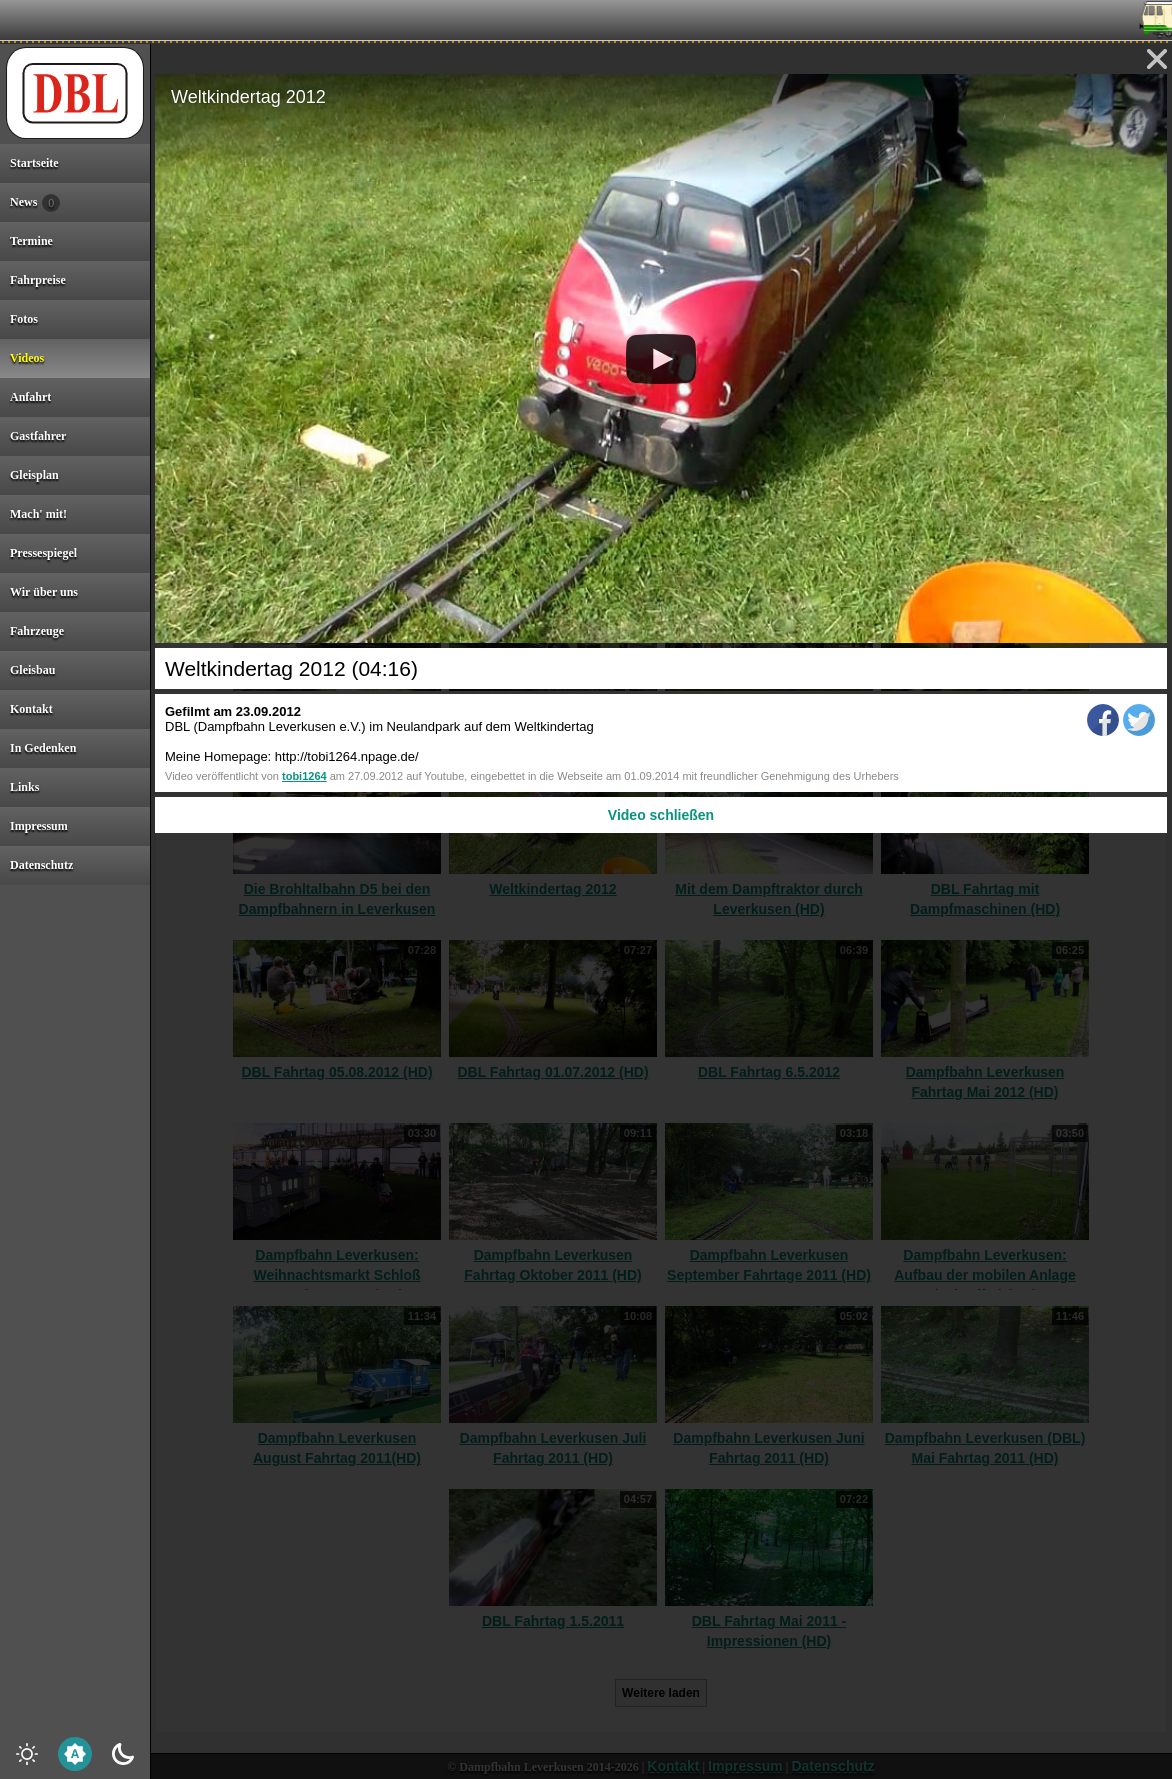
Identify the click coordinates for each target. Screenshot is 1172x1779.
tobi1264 (304, 776)
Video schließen (661, 815)
